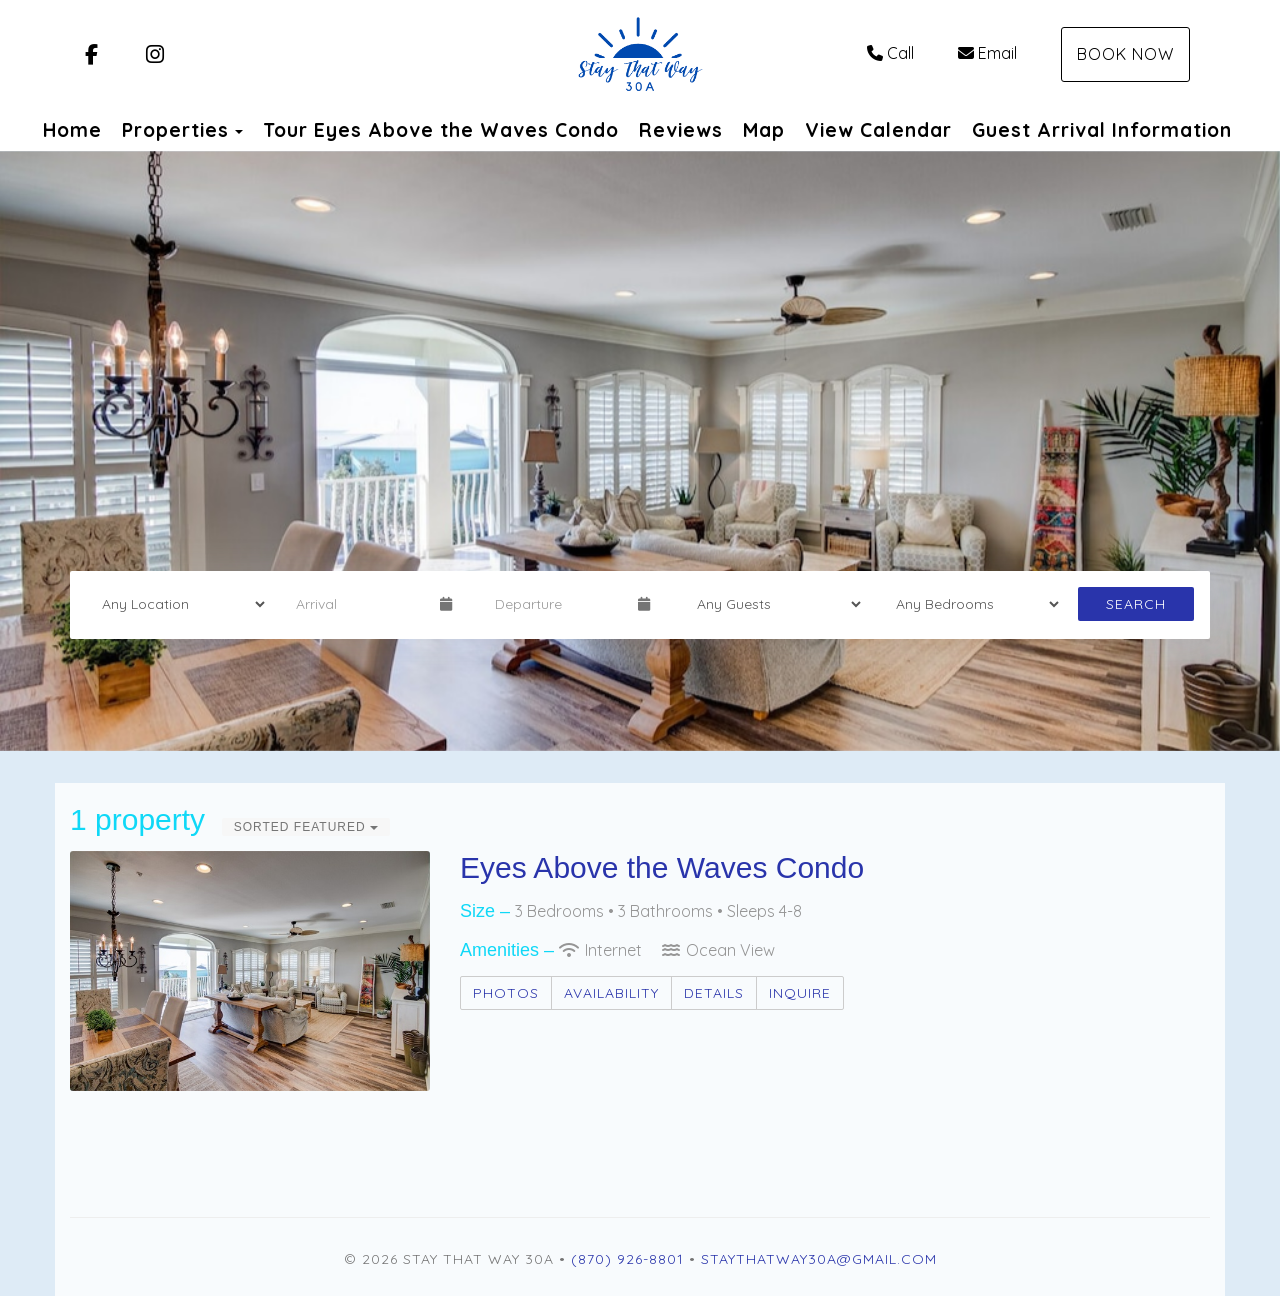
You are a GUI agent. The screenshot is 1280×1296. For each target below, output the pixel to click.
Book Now (1125, 54)
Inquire (800, 993)
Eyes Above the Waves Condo (662, 867)
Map (764, 130)
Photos (506, 993)
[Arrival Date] (359, 604)
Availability (611, 993)
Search (1136, 604)
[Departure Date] (558, 604)
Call (890, 53)
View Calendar (878, 130)
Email (987, 53)
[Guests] (772, 604)
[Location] (177, 604)
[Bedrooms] (971, 604)
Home (72, 130)
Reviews (681, 130)
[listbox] (640, 451)
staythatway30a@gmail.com (819, 1259)
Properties (175, 130)
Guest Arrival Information (1102, 130)
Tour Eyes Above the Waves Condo (441, 130)
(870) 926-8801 (627, 1259)
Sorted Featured (306, 827)
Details (714, 993)
